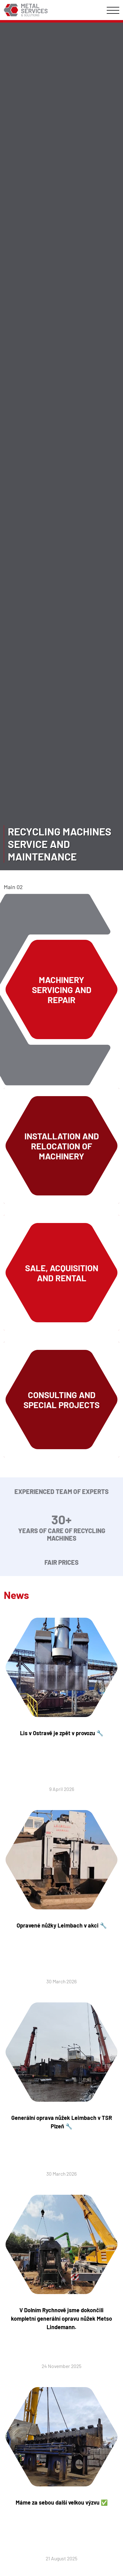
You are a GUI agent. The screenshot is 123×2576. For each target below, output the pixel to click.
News (16, 1595)
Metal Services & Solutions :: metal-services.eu (26, 10)
